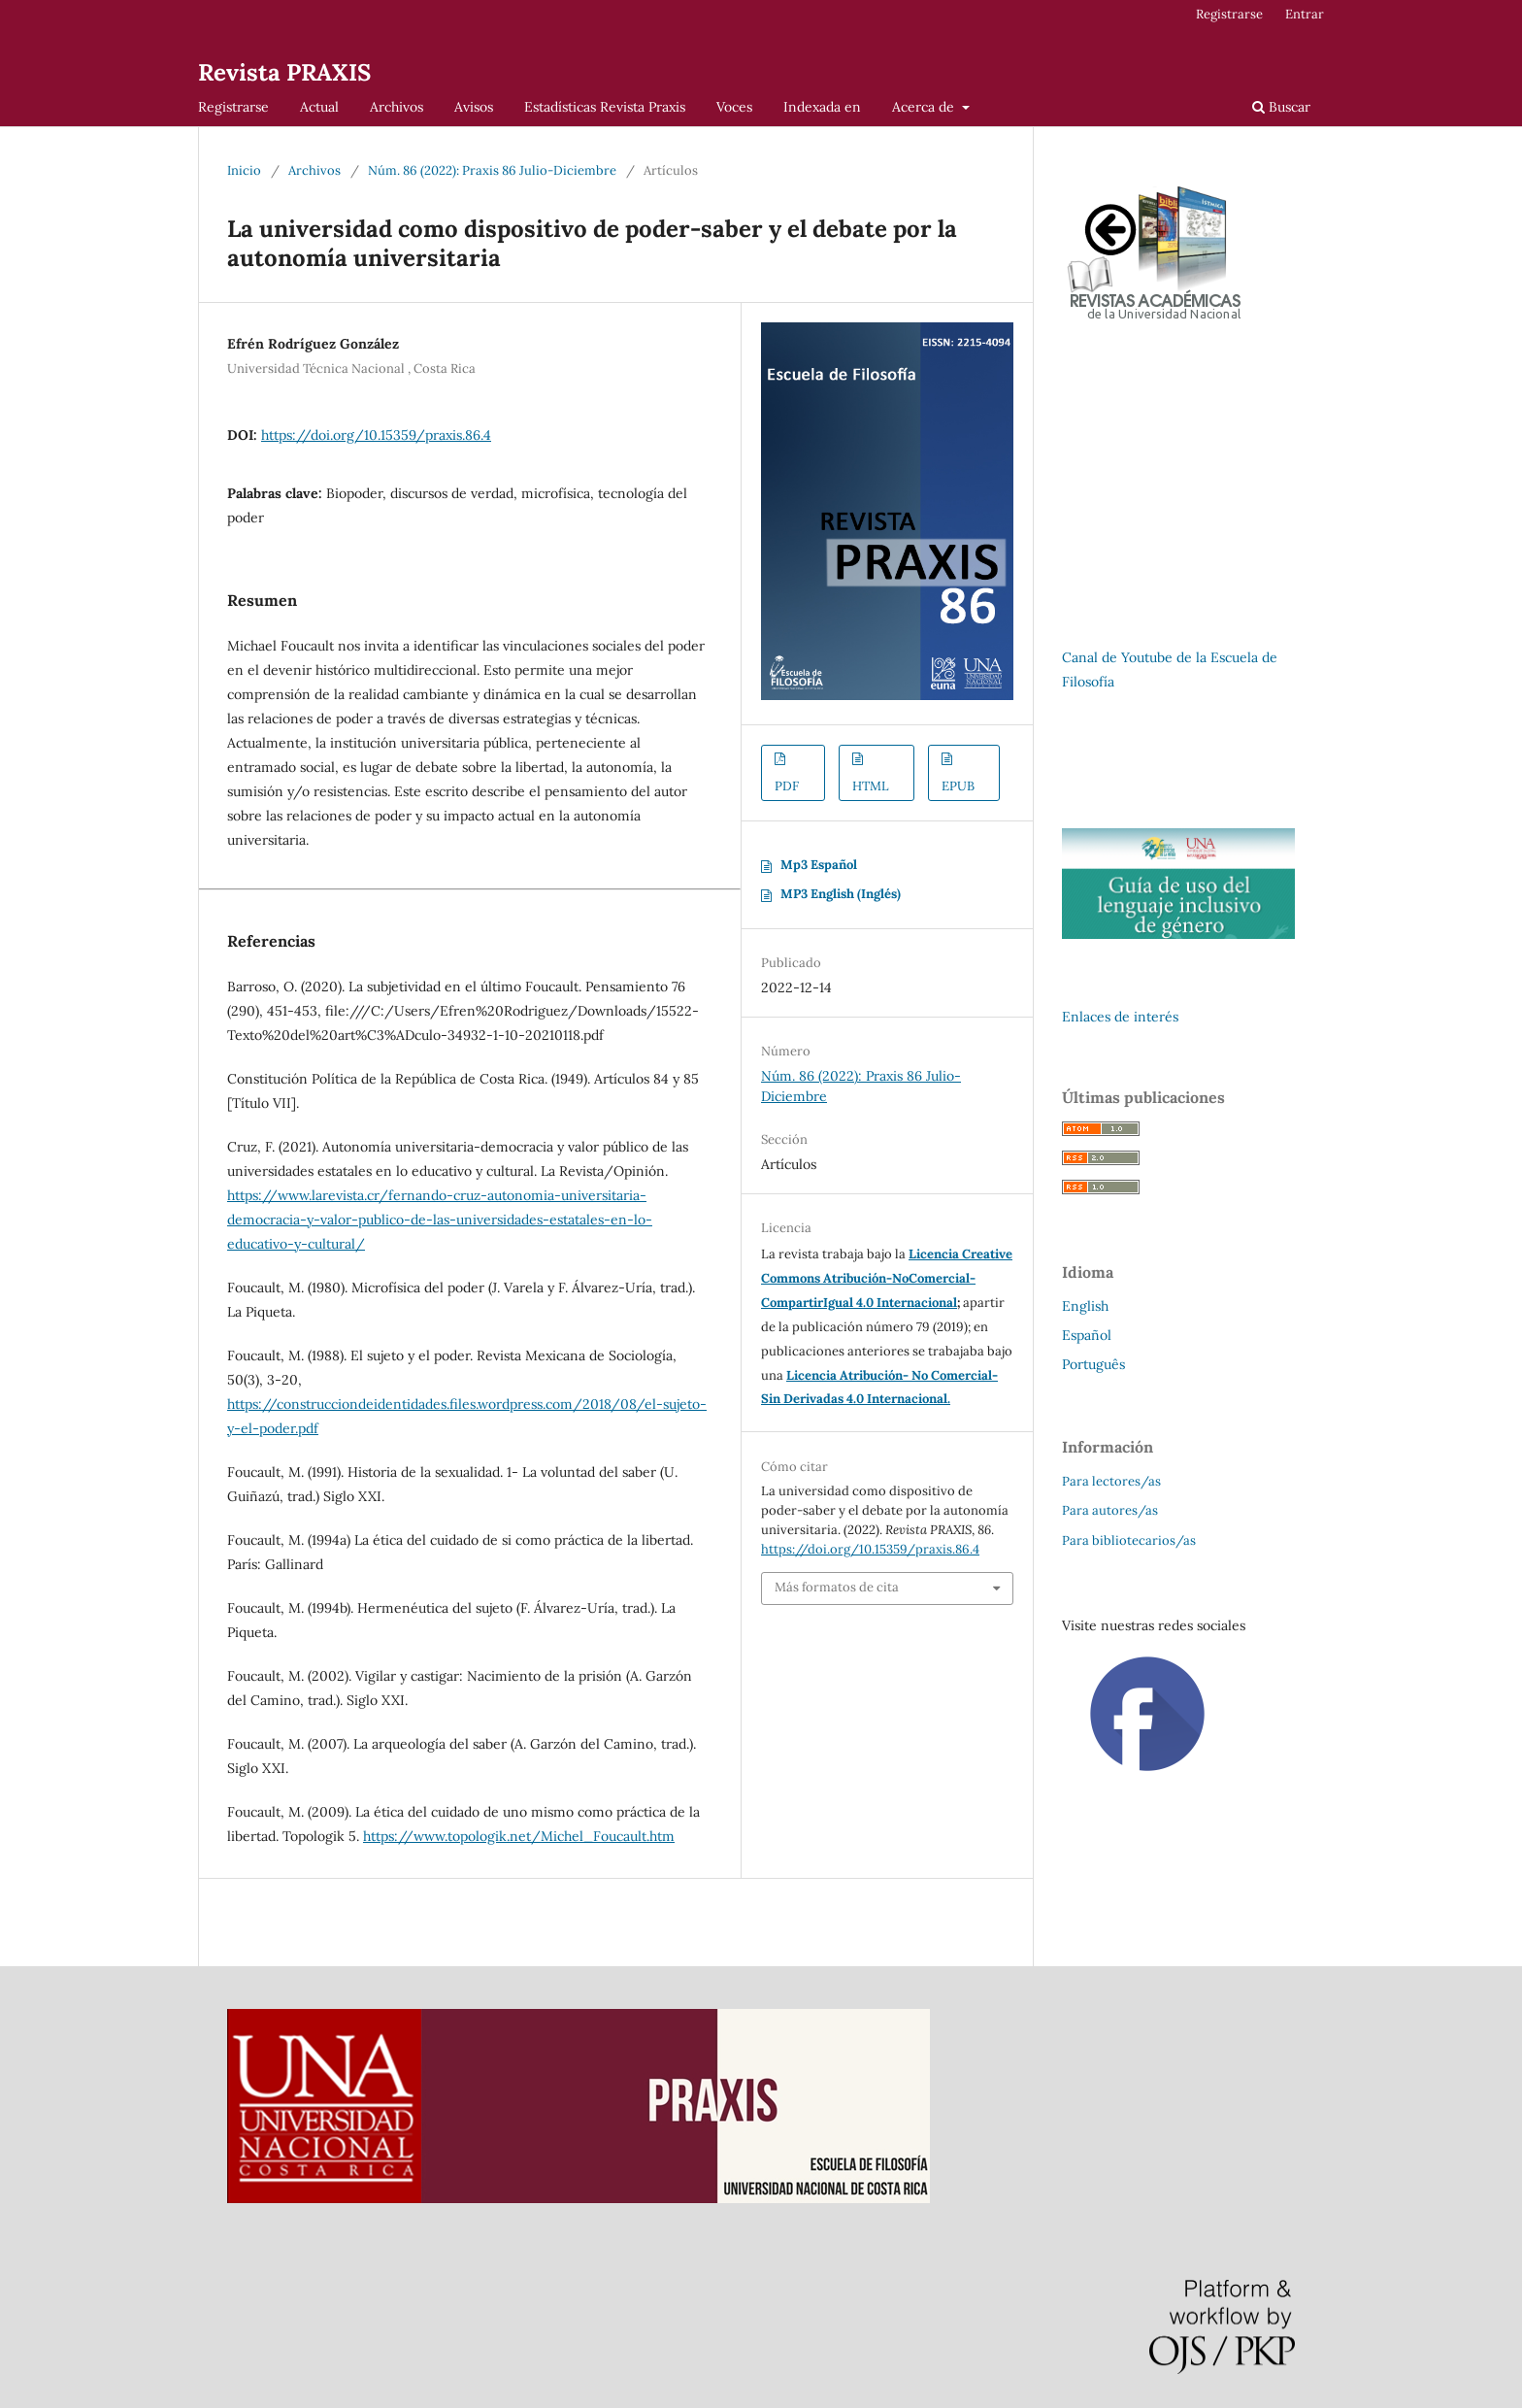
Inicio (244, 170)
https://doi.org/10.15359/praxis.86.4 (376, 435)
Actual (319, 107)
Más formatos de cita (837, 1587)
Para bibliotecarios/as (1129, 1540)
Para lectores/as (1111, 1481)
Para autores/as (1110, 1510)
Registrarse (233, 107)
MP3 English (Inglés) (840, 894)
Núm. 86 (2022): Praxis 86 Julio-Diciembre (492, 170)
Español (1086, 1335)
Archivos (396, 107)
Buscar (1281, 107)
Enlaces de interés (1120, 1016)
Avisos (473, 107)
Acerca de (925, 107)
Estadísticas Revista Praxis (604, 107)
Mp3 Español (818, 864)
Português (1093, 1364)
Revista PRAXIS (284, 72)
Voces (734, 107)
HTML (870, 786)
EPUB (958, 786)
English (1085, 1306)
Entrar (1304, 14)
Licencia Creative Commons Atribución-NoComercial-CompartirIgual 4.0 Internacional (886, 1278)
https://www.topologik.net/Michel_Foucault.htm (519, 1836)
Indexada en (822, 107)
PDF (787, 786)
